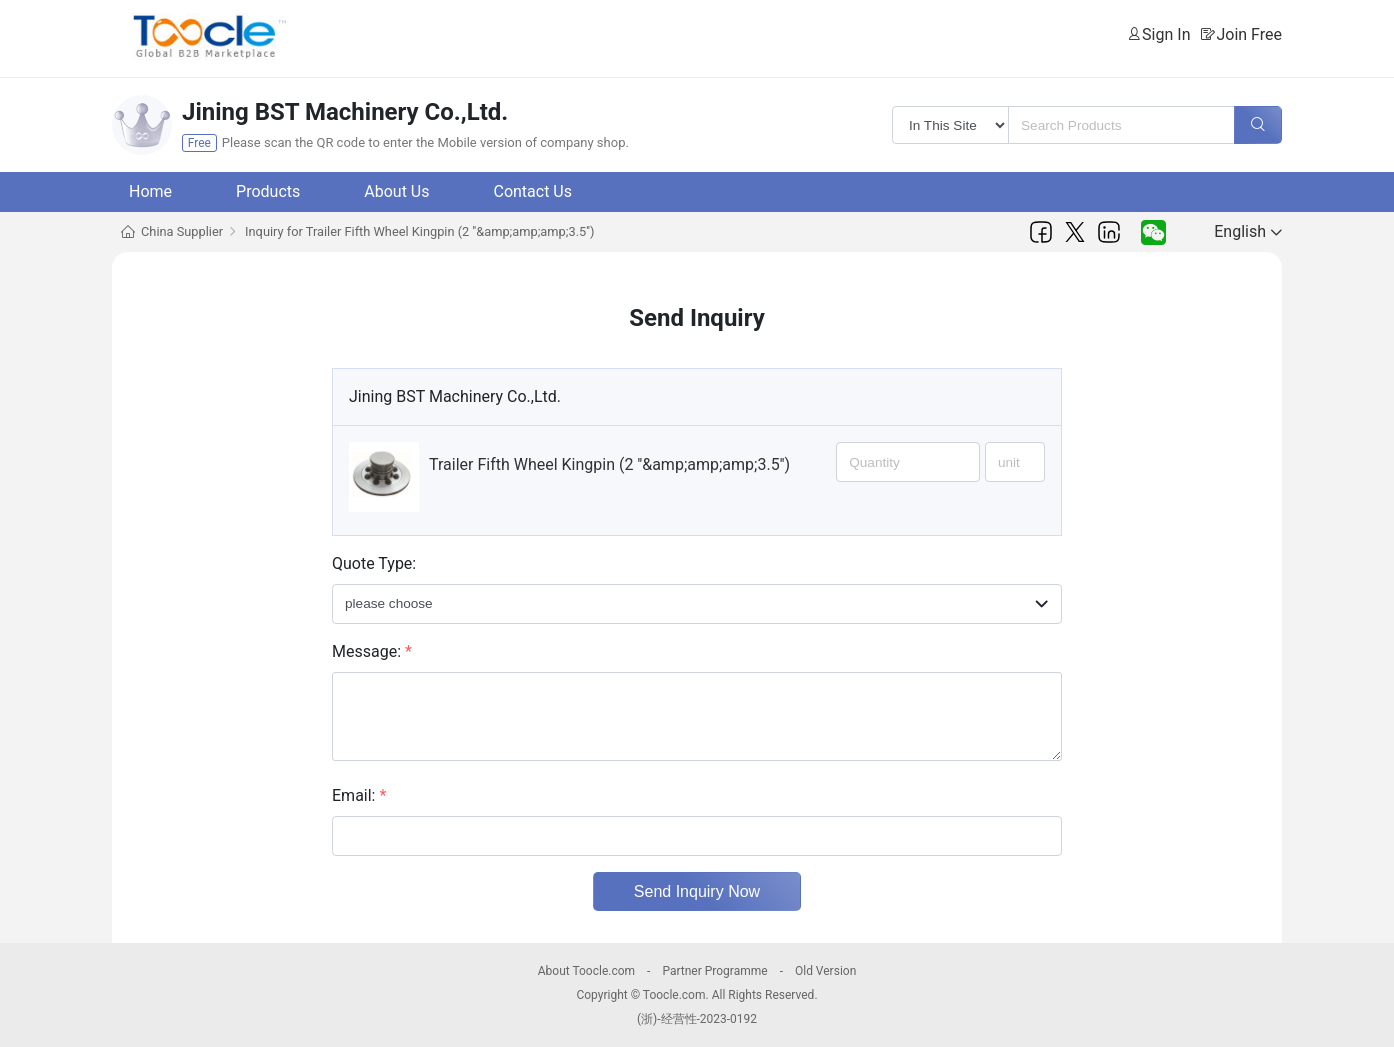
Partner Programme (714, 971)
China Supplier (182, 231)
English (1248, 231)
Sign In (1166, 34)
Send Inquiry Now (697, 891)
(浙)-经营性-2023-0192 (697, 1019)
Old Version (825, 971)
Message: (372, 651)
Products (268, 191)
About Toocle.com (586, 971)
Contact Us (532, 191)
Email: (359, 795)
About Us (396, 191)
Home (150, 191)
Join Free (1249, 34)
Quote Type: (374, 563)
